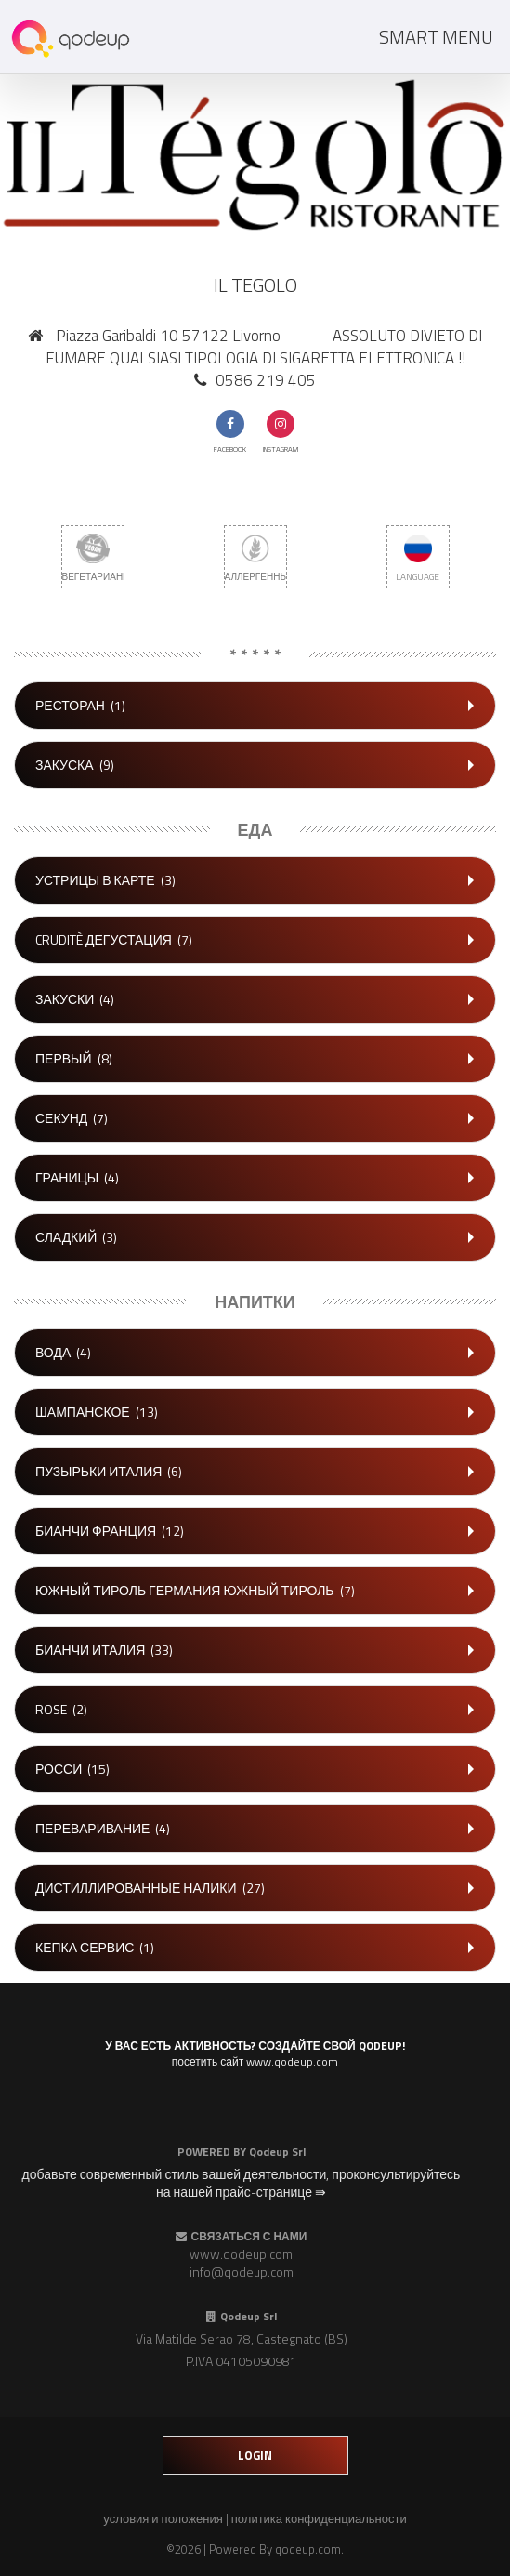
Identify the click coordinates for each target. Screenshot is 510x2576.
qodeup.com (308, 2549)
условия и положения (163, 2518)
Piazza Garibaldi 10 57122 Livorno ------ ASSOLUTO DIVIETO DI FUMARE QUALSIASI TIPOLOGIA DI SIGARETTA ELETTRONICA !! (264, 347)
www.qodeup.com (241, 2254)
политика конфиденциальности (319, 2518)
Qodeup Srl (277, 2151)
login (255, 2455)
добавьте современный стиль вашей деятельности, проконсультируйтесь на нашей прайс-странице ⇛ (241, 2183)
